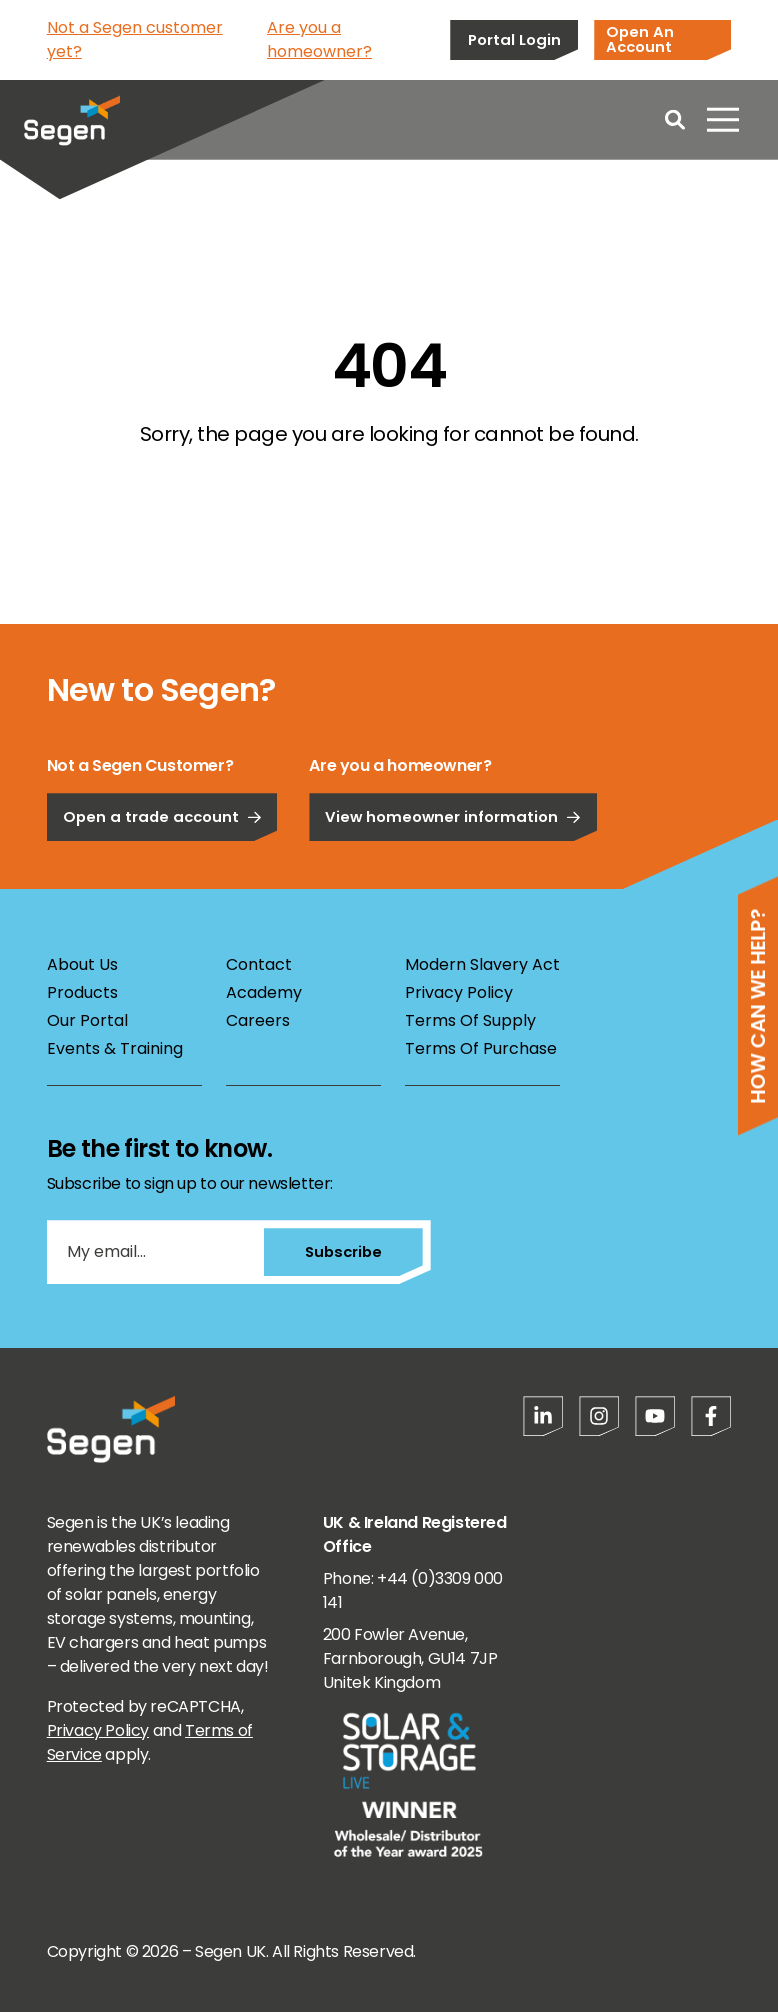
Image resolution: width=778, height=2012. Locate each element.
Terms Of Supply (470, 1020)
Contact (259, 964)
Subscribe (342, 1251)
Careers (258, 1020)
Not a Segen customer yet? (135, 39)
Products (82, 992)
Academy (264, 992)
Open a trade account (162, 872)
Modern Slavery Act (482, 964)
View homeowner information (453, 872)
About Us (82, 964)
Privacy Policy (459, 992)
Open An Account (640, 39)
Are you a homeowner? (319, 39)
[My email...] (155, 1252)
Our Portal (87, 1020)
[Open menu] (723, 120)
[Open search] (675, 120)
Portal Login (514, 39)
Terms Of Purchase (481, 1048)
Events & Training (115, 1048)
